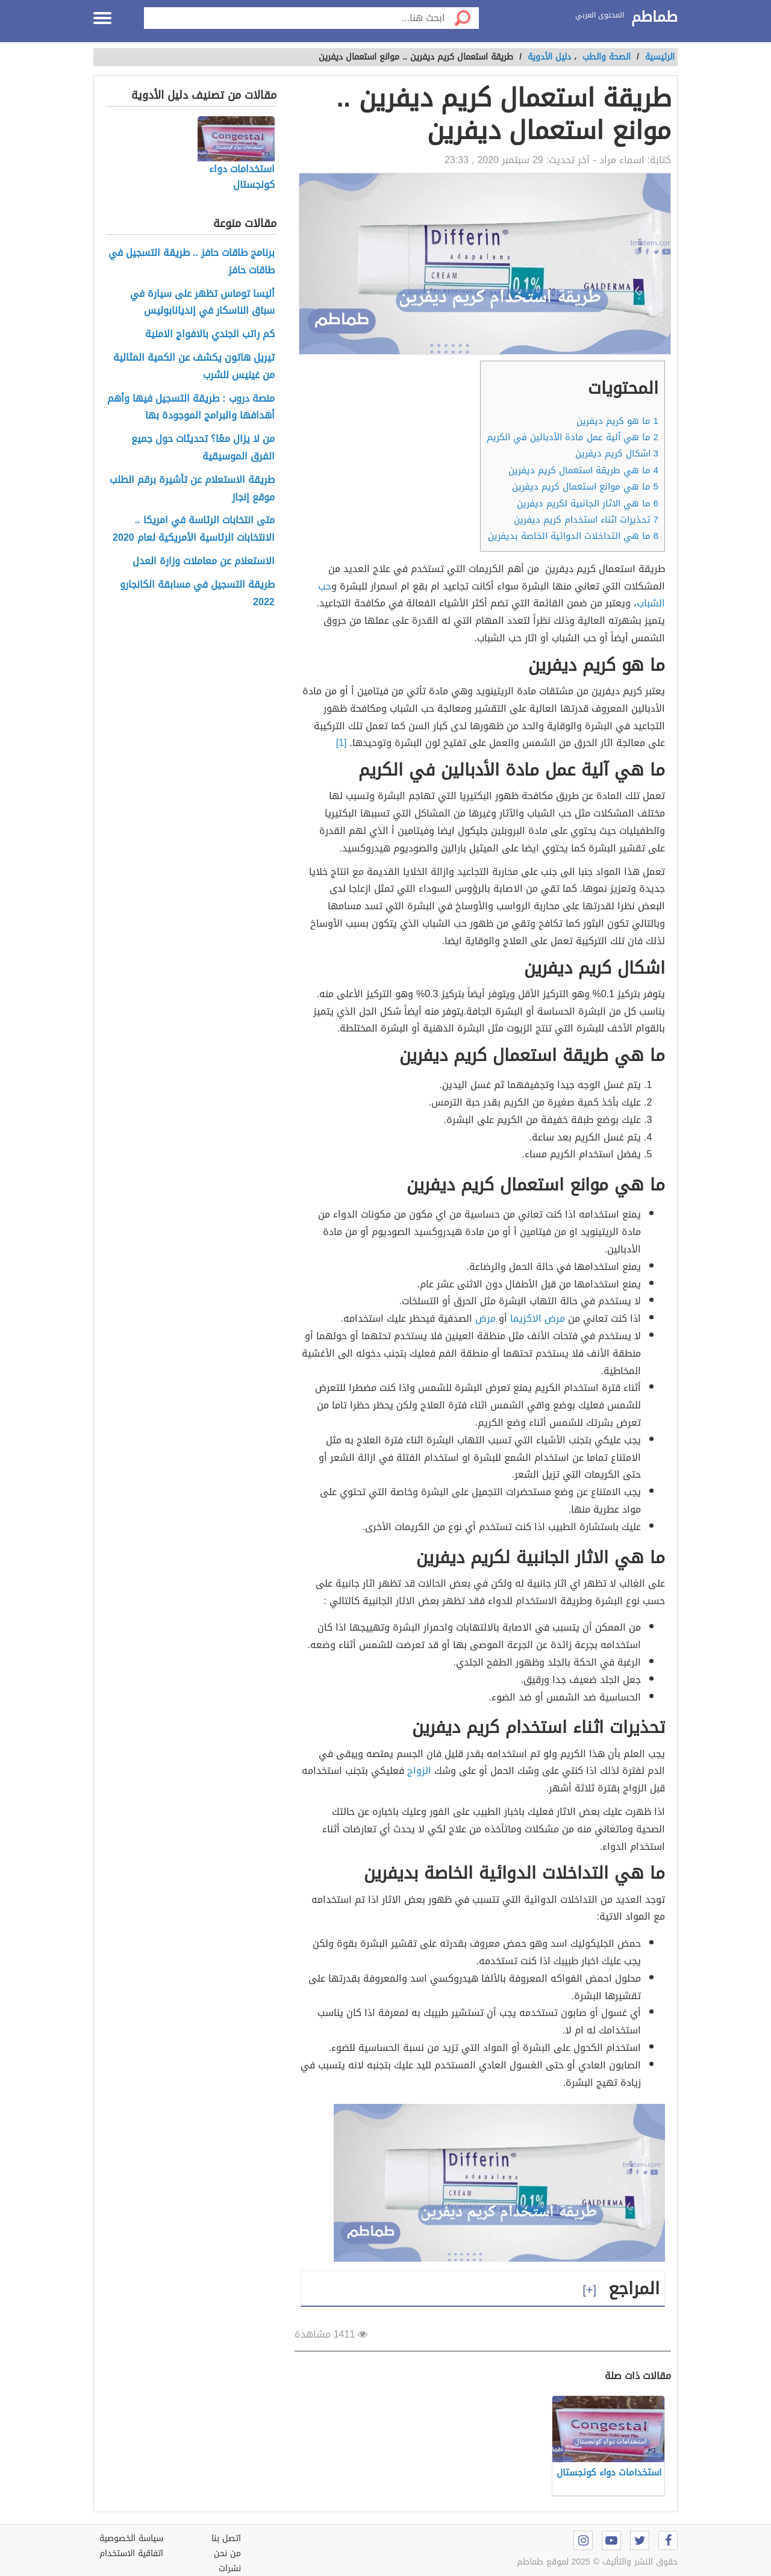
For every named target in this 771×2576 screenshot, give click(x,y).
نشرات (230, 2568)
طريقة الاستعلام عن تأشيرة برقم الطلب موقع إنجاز (192, 488)
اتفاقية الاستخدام (131, 2553)
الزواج (419, 1770)
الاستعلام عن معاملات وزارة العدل (204, 561)
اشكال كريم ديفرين (616, 453)
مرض (485, 1318)
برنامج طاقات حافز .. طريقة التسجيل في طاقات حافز (191, 261)
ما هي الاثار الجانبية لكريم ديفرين (587, 503)
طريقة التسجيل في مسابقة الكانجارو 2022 (197, 593)
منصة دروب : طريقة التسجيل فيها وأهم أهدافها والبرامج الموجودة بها (190, 407)
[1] (341, 742)
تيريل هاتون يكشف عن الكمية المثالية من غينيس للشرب (194, 366)
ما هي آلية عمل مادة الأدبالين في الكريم (572, 437)
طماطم (654, 17)
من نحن (227, 2553)
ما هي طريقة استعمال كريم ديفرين (583, 470)
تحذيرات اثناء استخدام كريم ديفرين (586, 519)
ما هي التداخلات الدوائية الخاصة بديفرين (573, 535)
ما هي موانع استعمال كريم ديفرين (585, 486)
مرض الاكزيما (537, 1318)
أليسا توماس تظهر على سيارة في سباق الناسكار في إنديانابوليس (202, 302)
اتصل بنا (226, 2538)
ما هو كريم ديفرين (617, 420)
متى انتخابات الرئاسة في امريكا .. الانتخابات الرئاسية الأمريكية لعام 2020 (194, 529)
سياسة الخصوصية (131, 2538)
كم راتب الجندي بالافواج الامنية (210, 334)
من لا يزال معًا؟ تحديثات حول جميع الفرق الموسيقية (203, 448)
